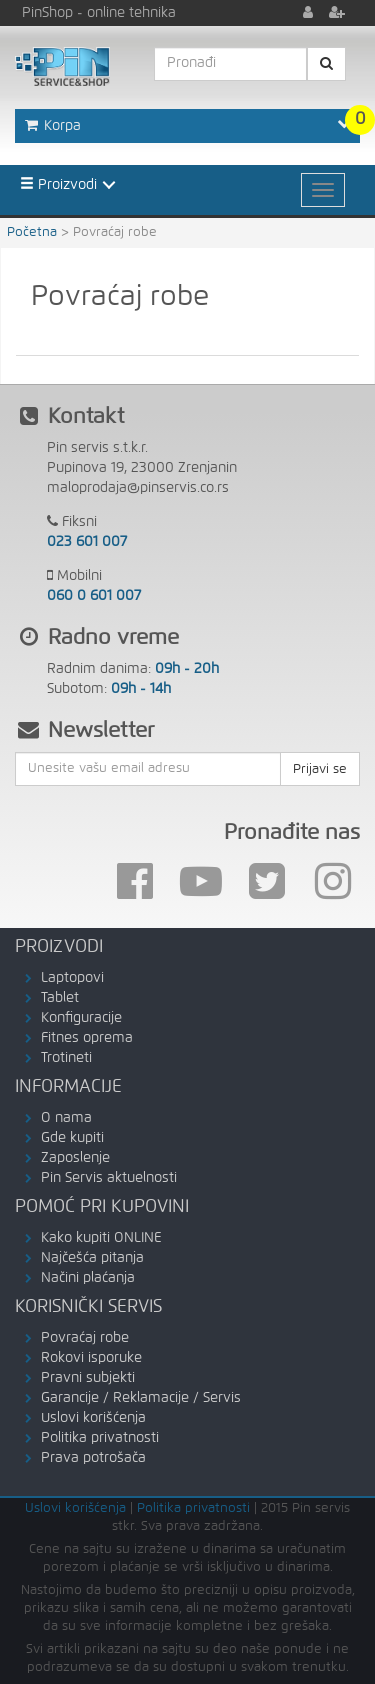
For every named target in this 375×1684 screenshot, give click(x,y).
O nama (66, 1118)
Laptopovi (72, 978)
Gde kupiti (72, 1138)
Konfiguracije (81, 1018)
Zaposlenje (75, 1158)
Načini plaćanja (88, 1278)
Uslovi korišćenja (93, 1418)
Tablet (60, 998)
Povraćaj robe (85, 1338)
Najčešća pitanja (92, 1258)
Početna (32, 232)
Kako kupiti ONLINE (101, 1238)
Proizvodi (58, 184)
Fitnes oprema (87, 1038)
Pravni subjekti (88, 1378)
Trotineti (66, 1058)
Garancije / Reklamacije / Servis (141, 1398)
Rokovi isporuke (91, 1358)
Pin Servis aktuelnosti (109, 1178)
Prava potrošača (93, 1458)
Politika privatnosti (100, 1438)
